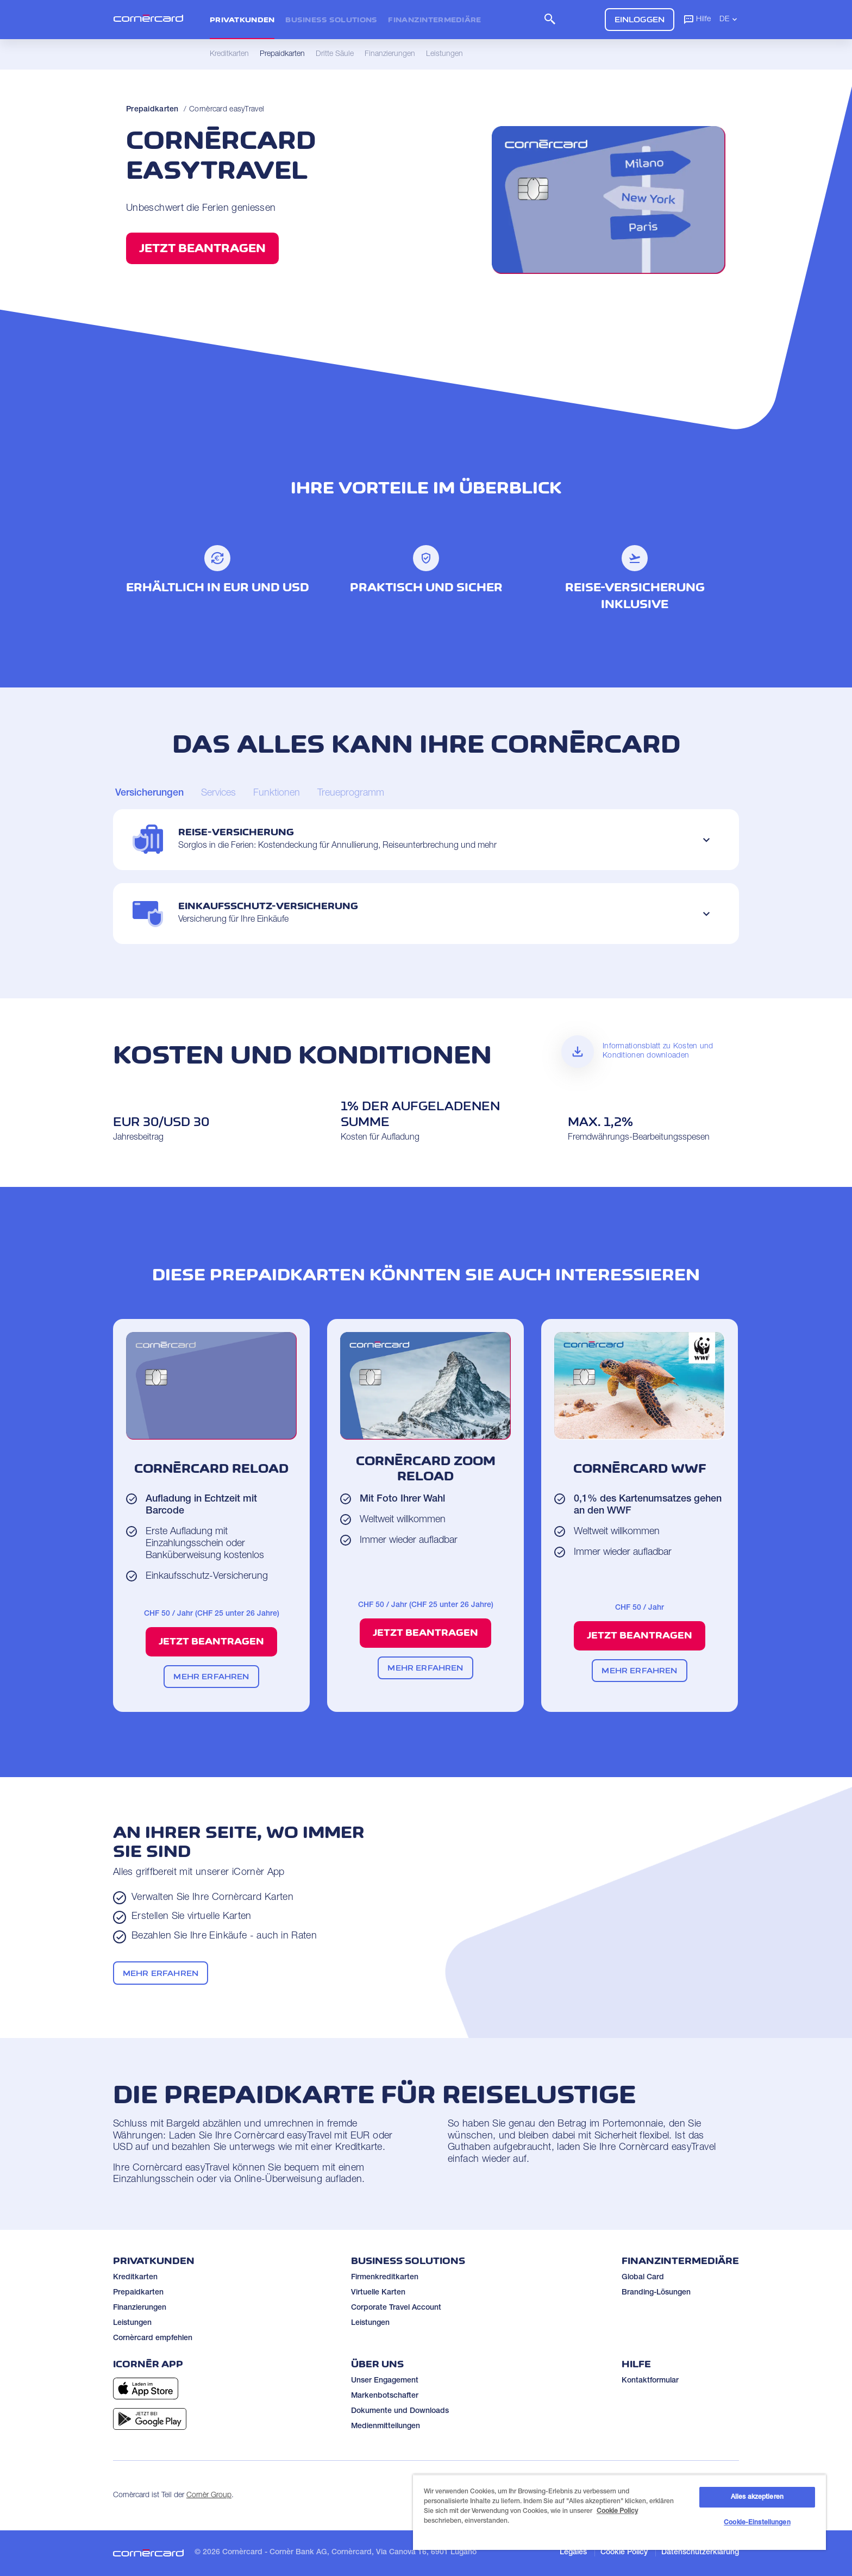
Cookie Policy (624, 2552)
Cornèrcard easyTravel (226, 110)
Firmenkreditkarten (384, 2277)
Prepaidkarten (152, 110)
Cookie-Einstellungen (757, 2522)
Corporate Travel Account (396, 2308)
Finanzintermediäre (434, 19)
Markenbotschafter (384, 2396)
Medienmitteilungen (385, 2426)
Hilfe (697, 19)
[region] (619, 2512)
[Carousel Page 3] (276, 794)
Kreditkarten (135, 2277)
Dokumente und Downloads (400, 2411)
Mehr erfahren (211, 1676)
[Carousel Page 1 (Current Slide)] (149, 794)
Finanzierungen (139, 2308)
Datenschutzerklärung (700, 2552)
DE (729, 19)
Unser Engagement (384, 2381)
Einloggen (640, 19)
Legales (573, 2552)
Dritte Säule (335, 54)
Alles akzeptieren (757, 2497)
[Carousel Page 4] (350, 794)
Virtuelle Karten (378, 2293)
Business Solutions (331, 19)
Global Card (643, 2277)
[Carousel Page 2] (218, 794)
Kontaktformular (650, 2381)
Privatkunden (242, 19)
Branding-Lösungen (656, 2293)
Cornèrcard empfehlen (152, 2338)
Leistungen (132, 2323)
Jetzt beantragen (202, 248)
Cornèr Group (208, 2495)
